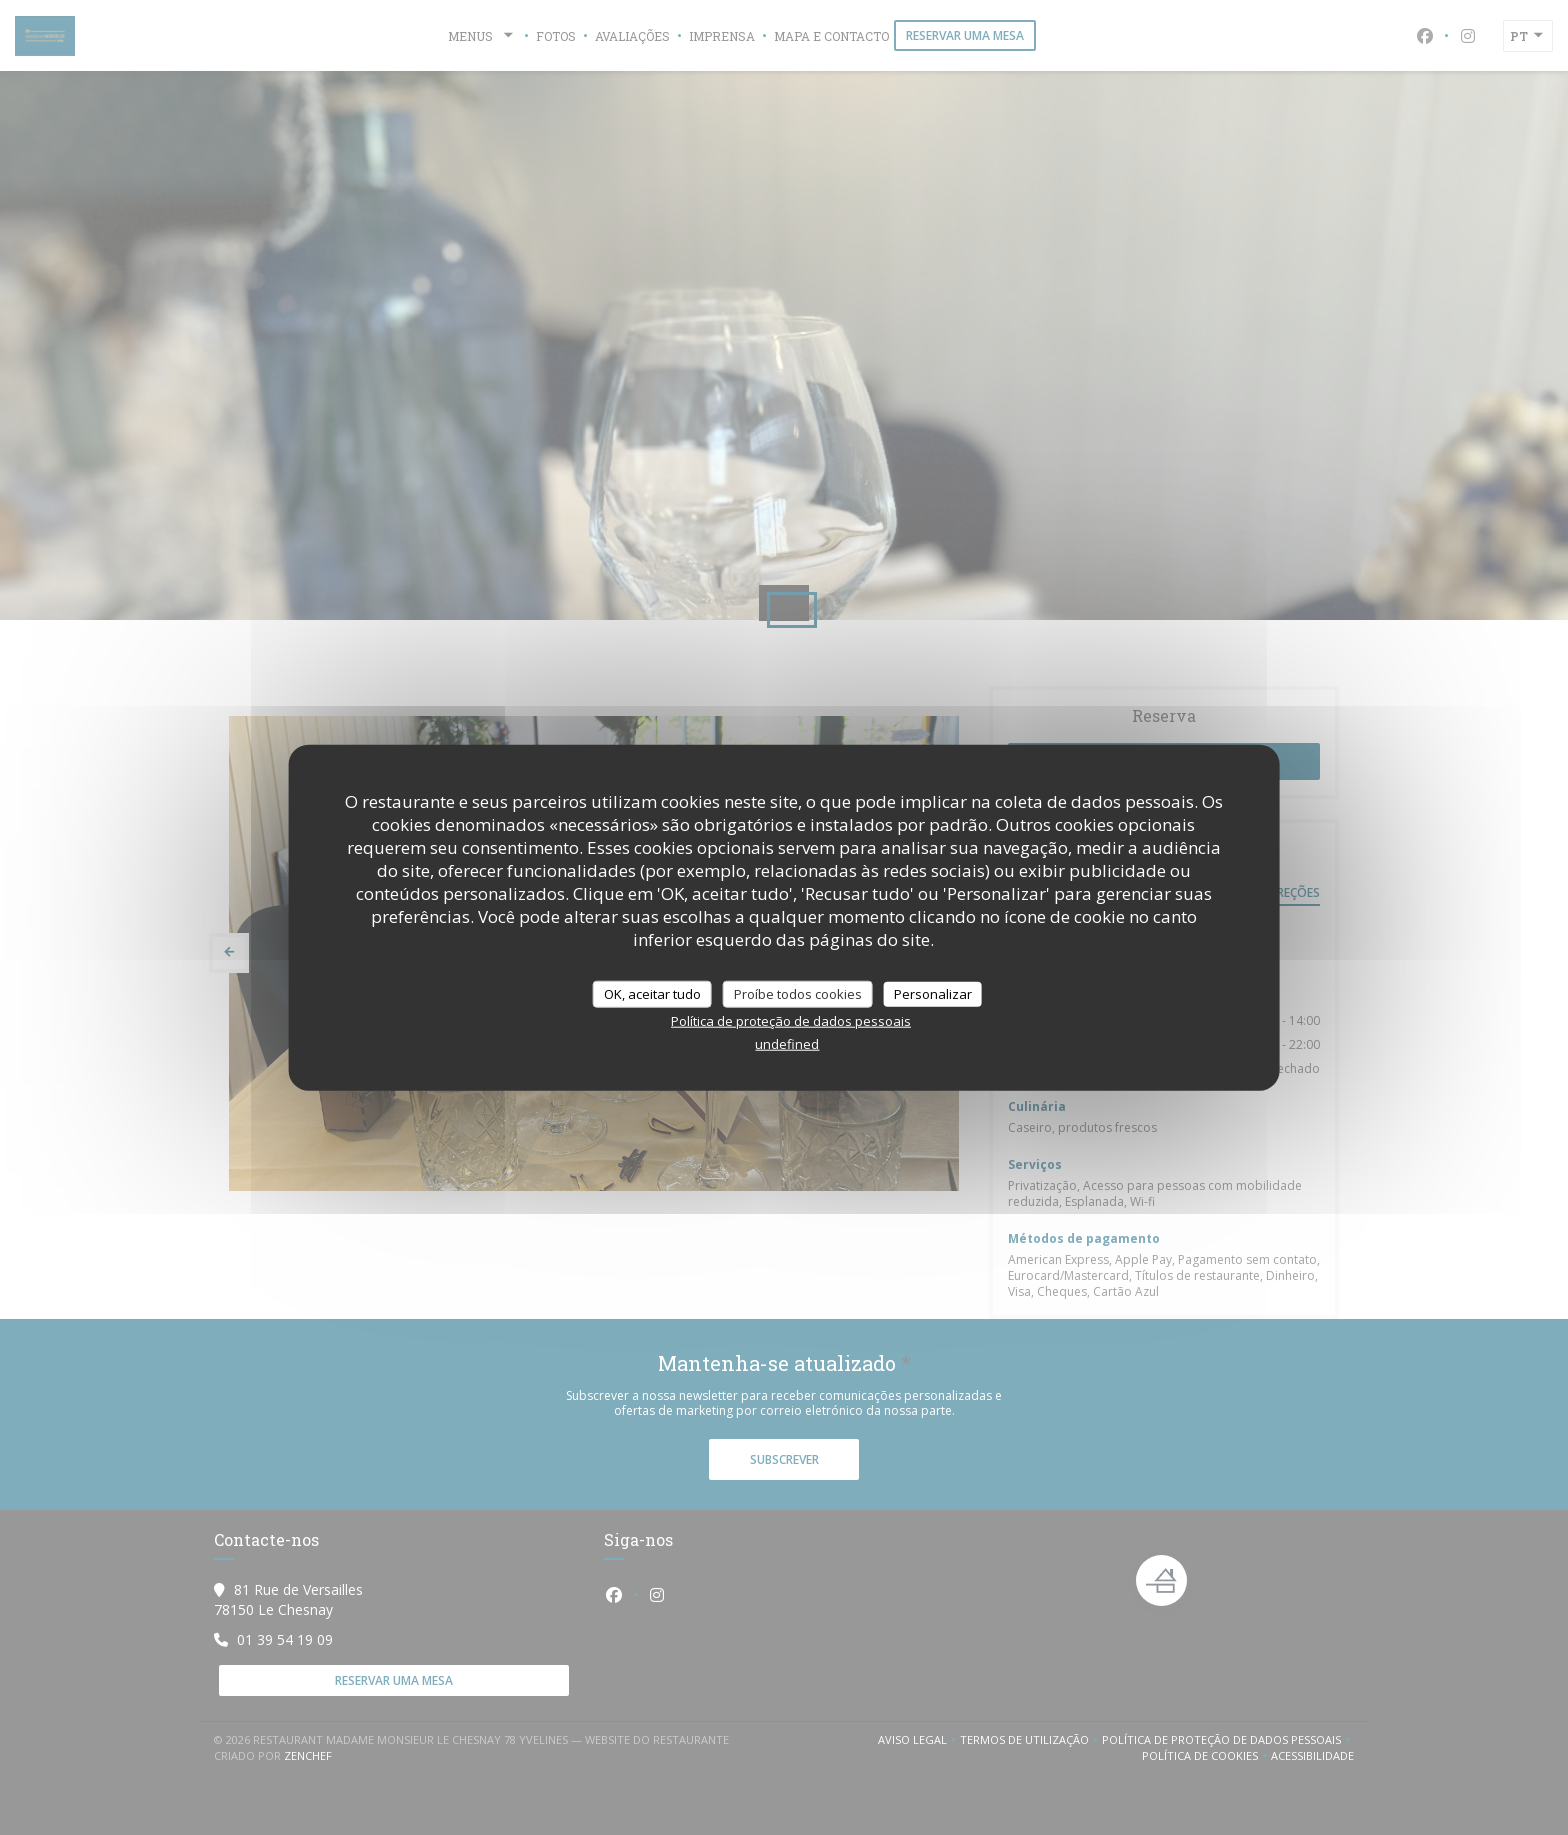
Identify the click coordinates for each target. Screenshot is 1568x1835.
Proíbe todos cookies (798, 993)
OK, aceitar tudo (652, 993)
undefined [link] (787, 1044)
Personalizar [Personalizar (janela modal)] (933, 993)
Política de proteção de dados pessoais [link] (791, 1021)
